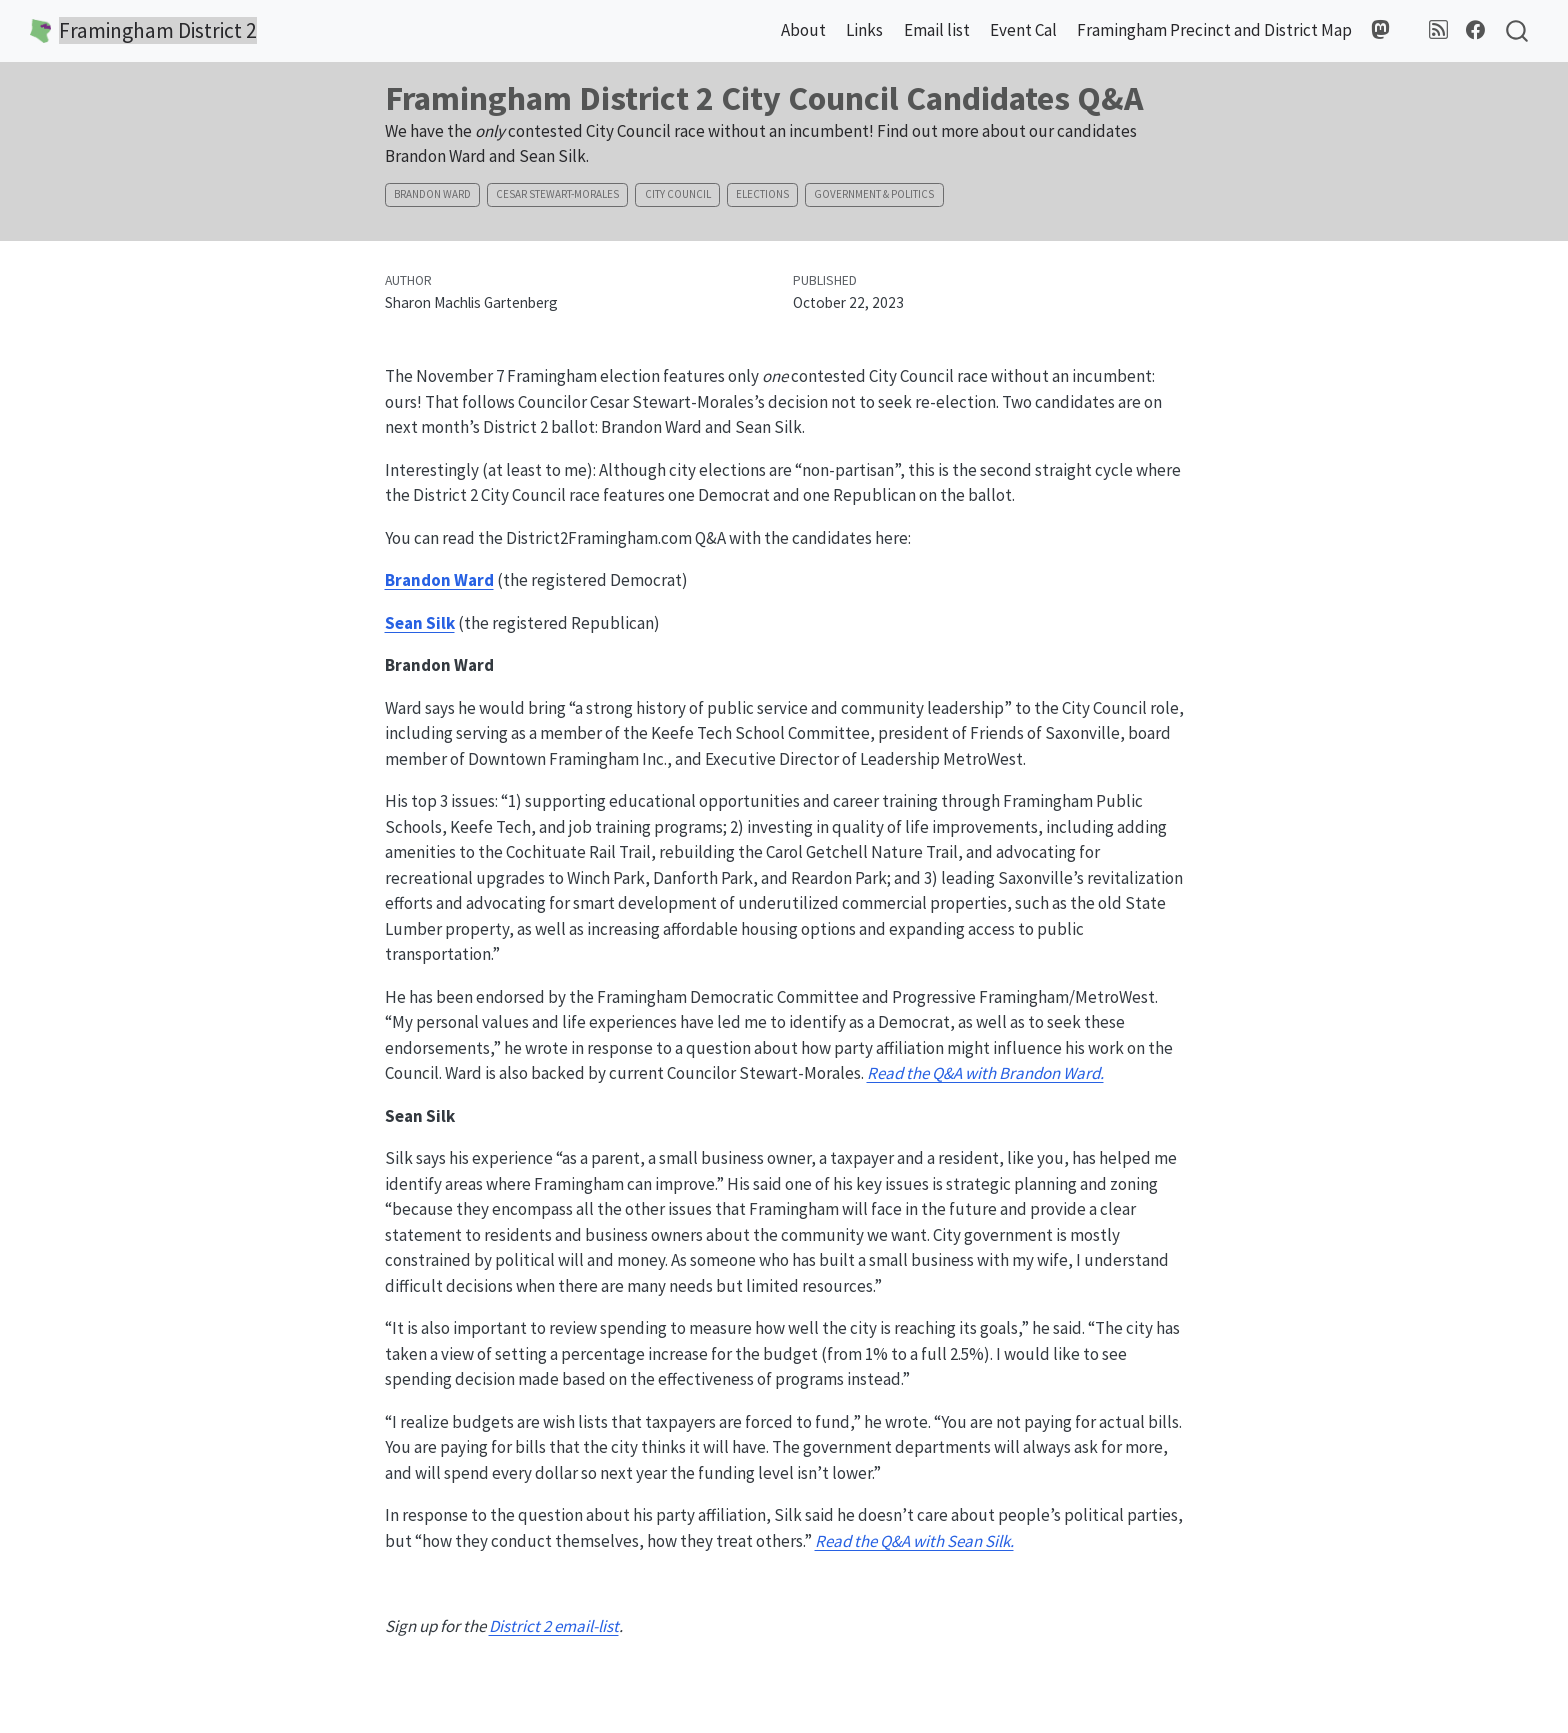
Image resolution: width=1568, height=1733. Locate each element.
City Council (678, 194)
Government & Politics (874, 194)
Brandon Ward (432, 194)
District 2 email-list (554, 1626)
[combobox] (1518, 31)
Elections (762, 194)
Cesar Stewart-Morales (557, 194)
